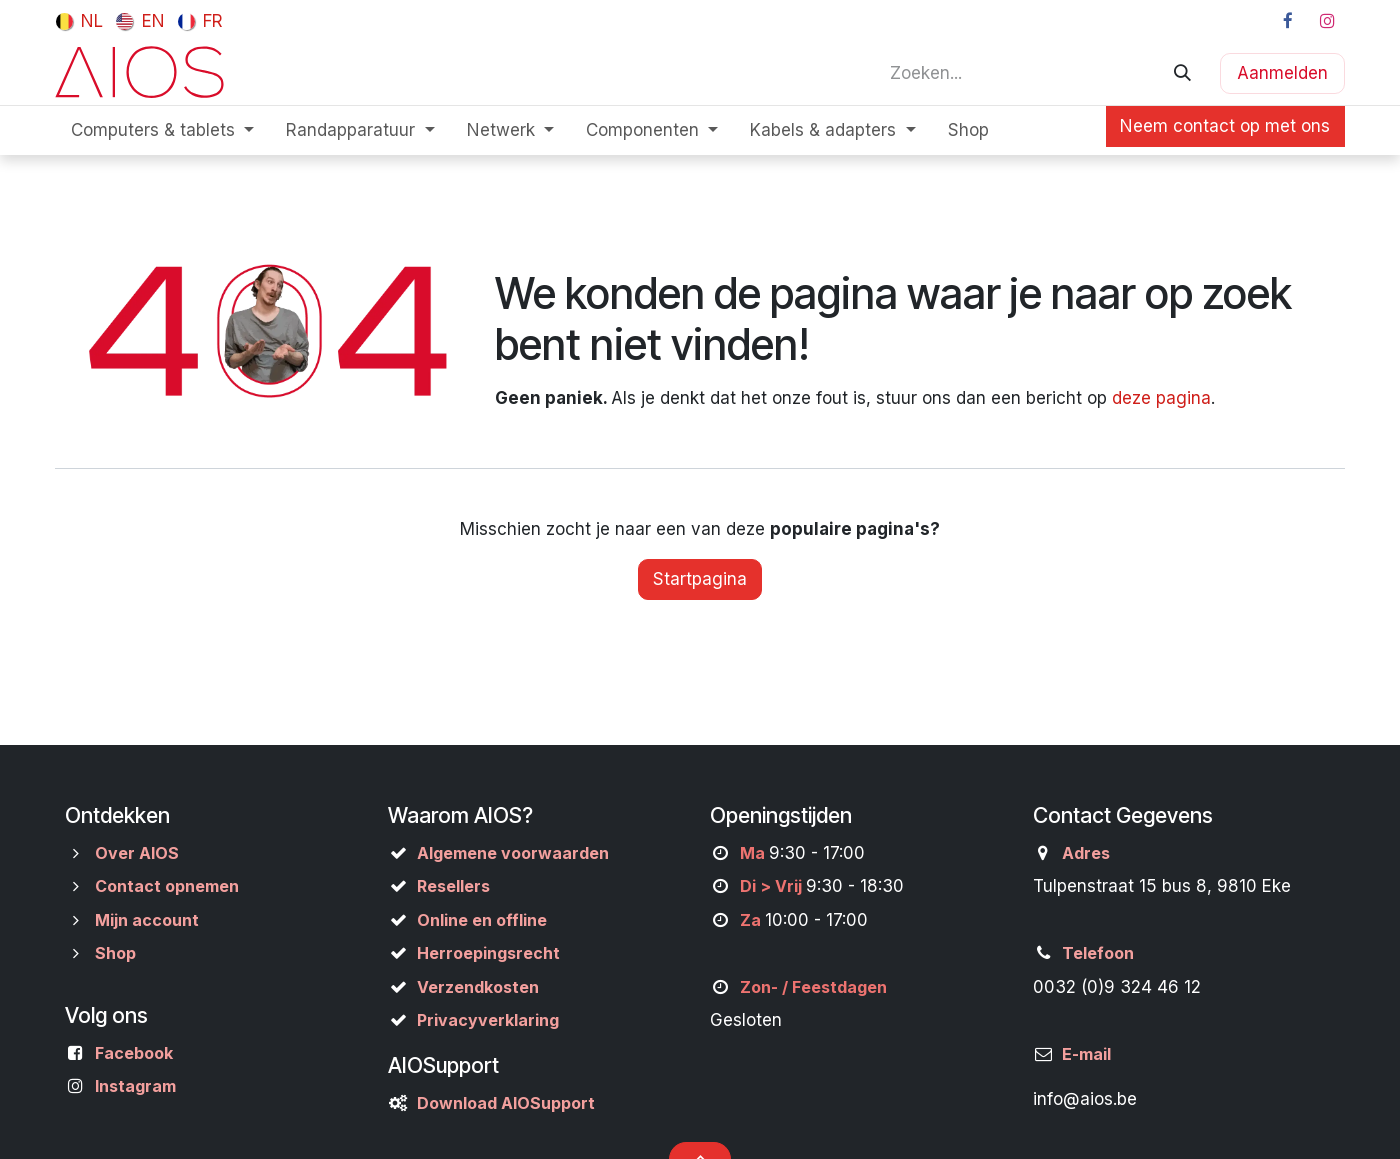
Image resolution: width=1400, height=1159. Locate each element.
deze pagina (1161, 398)
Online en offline (482, 920)
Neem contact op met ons (1225, 126)
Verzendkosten (478, 987)
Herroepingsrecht (488, 953)
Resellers (453, 886)
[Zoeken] (1182, 73)
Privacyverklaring (488, 1020)
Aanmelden (1282, 73)
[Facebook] (1288, 21)
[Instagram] (1327, 21)
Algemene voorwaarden (513, 853)
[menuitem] (79, 21)
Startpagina (700, 579)
